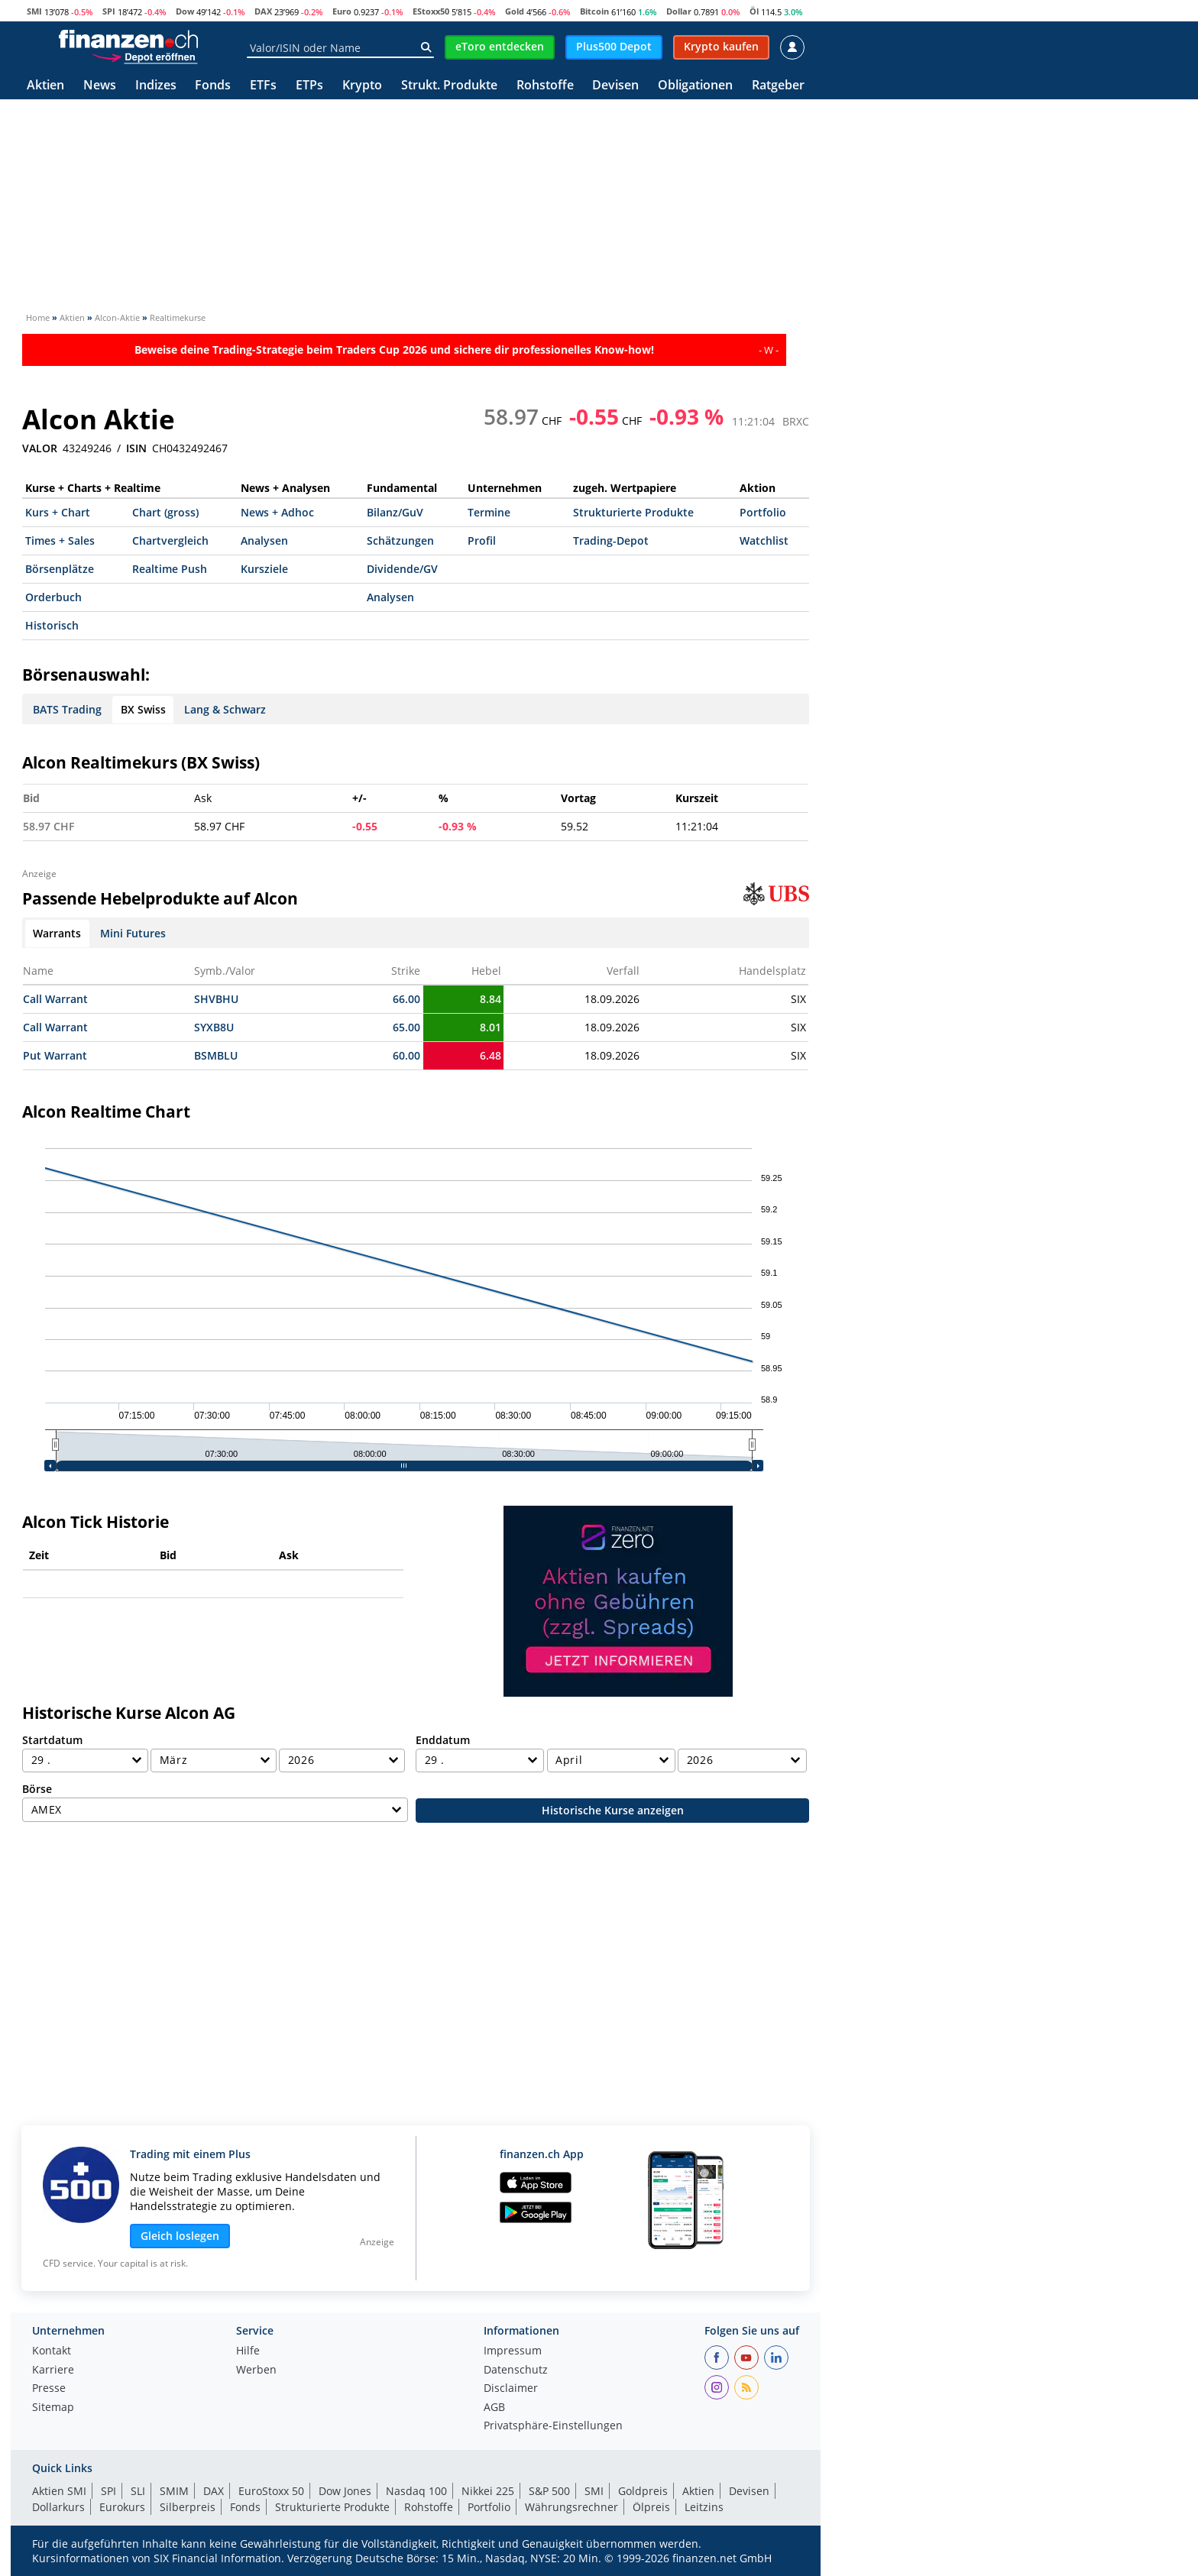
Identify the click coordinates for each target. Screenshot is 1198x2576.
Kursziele (264, 568)
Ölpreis (651, 2507)
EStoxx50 (431, 11)
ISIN (136, 448)
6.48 (490, 1055)
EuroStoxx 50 (271, 2491)
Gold (514, 11)
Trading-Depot (611, 540)
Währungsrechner (571, 2507)
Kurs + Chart (57, 512)
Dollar (678, 11)
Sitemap (53, 2408)
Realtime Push (169, 568)
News (99, 86)
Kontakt (51, 2351)
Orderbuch (53, 597)
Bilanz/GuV (395, 512)
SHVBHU (216, 999)
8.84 (490, 999)
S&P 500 (549, 2491)
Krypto (362, 86)
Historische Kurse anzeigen (613, 1810)
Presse (49, 2389)
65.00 (406, 1027)
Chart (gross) (165, 512)
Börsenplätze (59, 568)
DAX (263, 11)
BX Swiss (143, 709)
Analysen (264, 540)
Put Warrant (55, 1055)
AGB (494, 2408)
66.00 (406, 999)
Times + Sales (60, 540)
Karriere (53, 2370)
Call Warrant (55, 999)
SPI (108, 11)
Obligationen (695, 86)
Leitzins (704, 2507)
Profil (482, 540)
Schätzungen (400, 540)
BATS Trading (67, 709)
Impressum (513, 2351)
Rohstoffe (545, 86)
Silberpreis (187, 2507)
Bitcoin (594, 11)
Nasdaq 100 (416, 2491)
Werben (256, 2370)
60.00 (406, 1055)
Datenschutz (516, 2370)
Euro (341, 11)
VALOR (39, 448)
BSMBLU (216, 1055)
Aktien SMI (59, 2491)
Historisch (52, 625)
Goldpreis (643, 2491)
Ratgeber (778, 86)
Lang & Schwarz (225, 709)
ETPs (309, 86)
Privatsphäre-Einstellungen (553, 2426)
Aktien (45, 86)
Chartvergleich (170, 540)
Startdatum (52, 1740)
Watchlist (764, 540)
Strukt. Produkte (449, 86)
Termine (489, 512)
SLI (138, 2491)
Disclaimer (511, 2389)
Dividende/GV (402, 568)
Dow (185, 11)
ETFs (263, 86)
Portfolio (763, 512)
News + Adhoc (277, 512)
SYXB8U (214, 1027)
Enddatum (443, 1740)
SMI (34, 11)
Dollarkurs (58, 2507)
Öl (754, 11)
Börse (37, 1789)
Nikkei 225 (487, 2491)
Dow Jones (345, 2491)
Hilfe (248, 2351)
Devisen (615, 86)
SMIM (174, 2491)
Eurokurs (122, 2507)
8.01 (490, 1027)
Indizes (155, 86)
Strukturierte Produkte (633, 512)
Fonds (213, 86)
